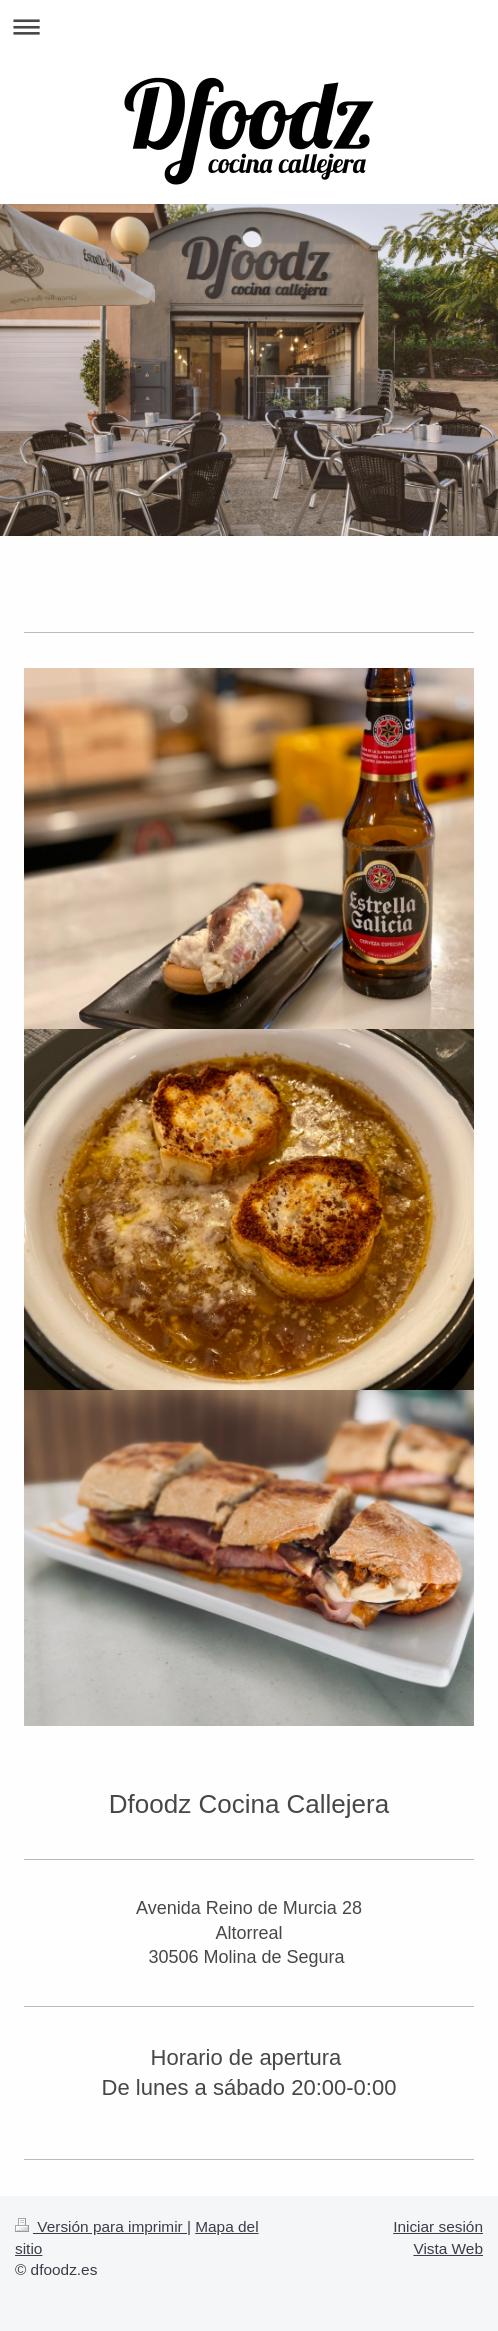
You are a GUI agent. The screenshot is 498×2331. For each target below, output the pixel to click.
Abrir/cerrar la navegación (249, 26)
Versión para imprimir (101, 2226)
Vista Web (448, 2248)
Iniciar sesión (438, 2226)
